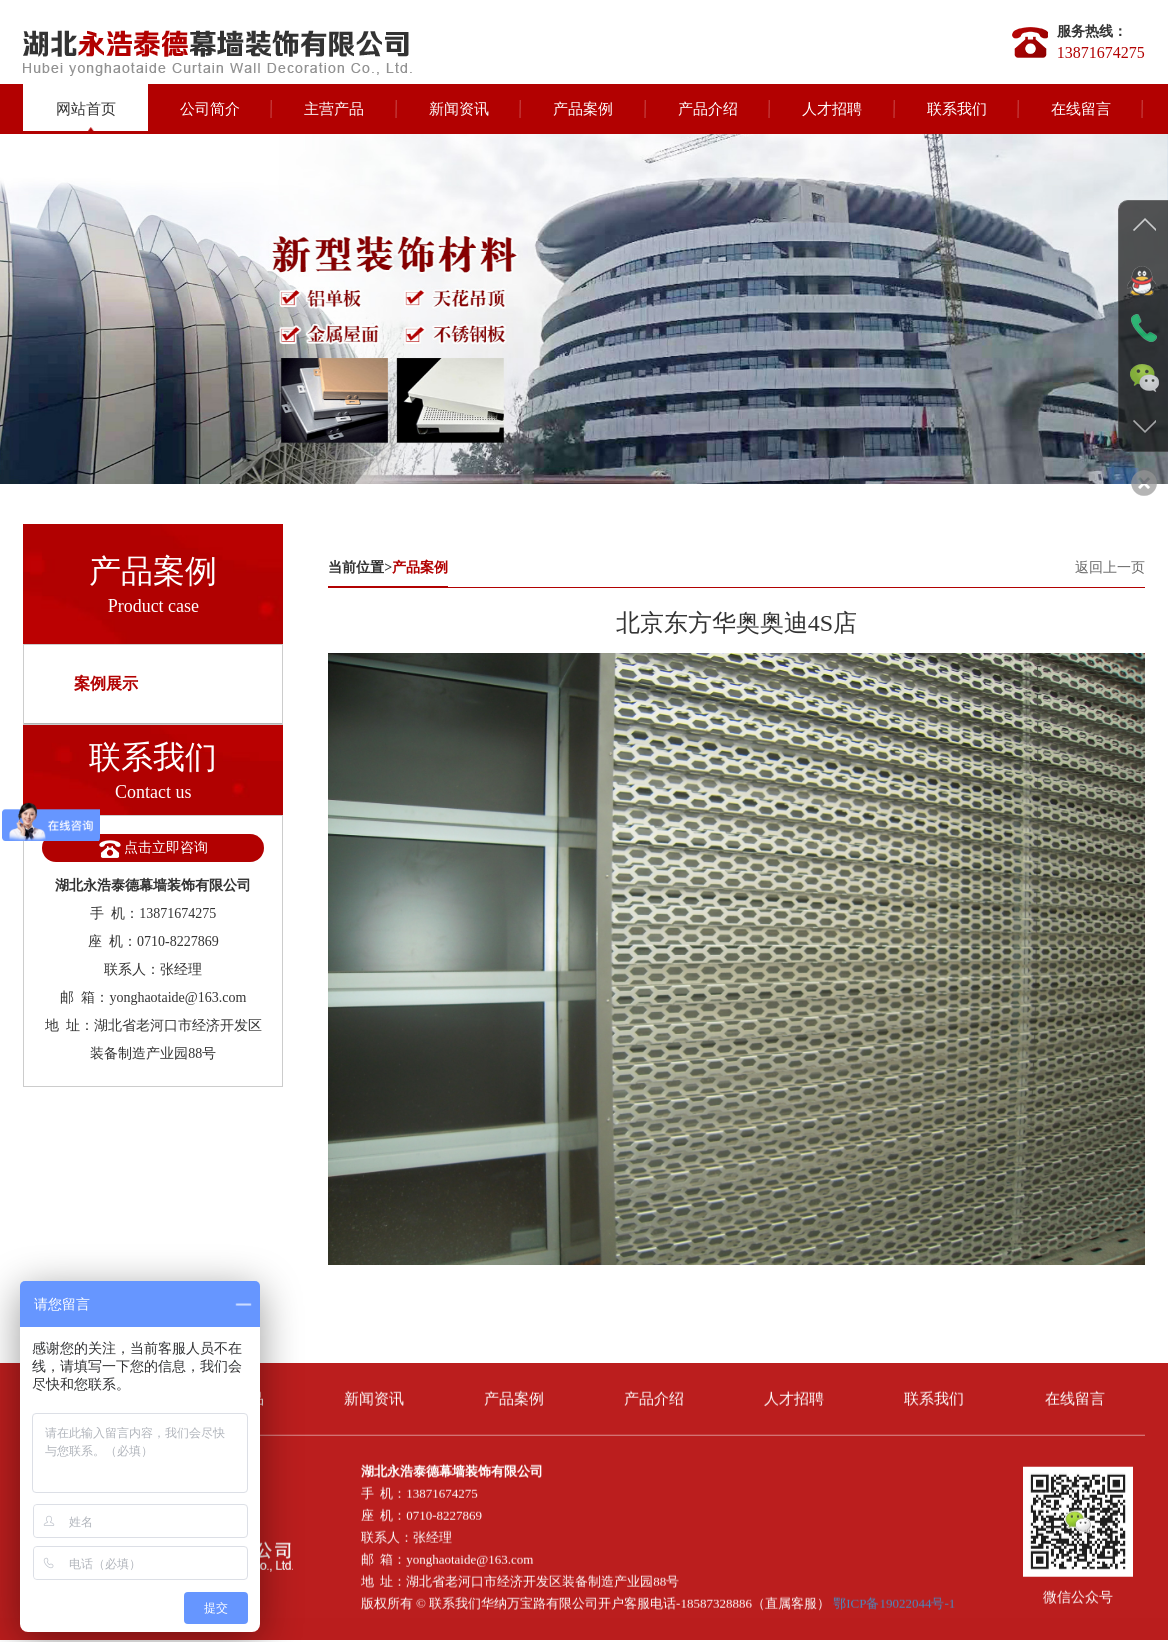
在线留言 (1081, 109)
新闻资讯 (459, 109)
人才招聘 (832, 109)
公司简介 (210, 109)
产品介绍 (708, 109)
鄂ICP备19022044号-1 (894, 1596)
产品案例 (583, 109)
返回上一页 (1110, 567)
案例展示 (106, 683)
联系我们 (957, 109)
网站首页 (86, 109)
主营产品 (334, 109)
